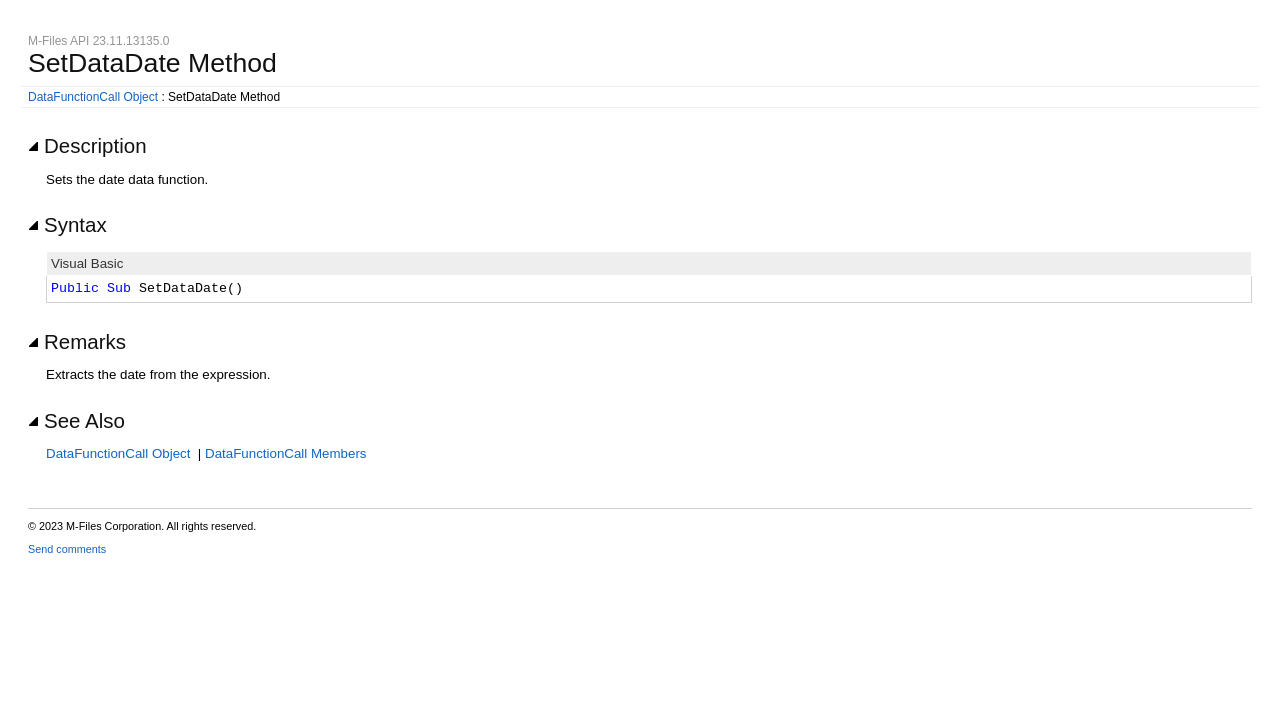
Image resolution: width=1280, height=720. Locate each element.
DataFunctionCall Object (93, 97)
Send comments (67, 549)
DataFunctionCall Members (285, 453)
